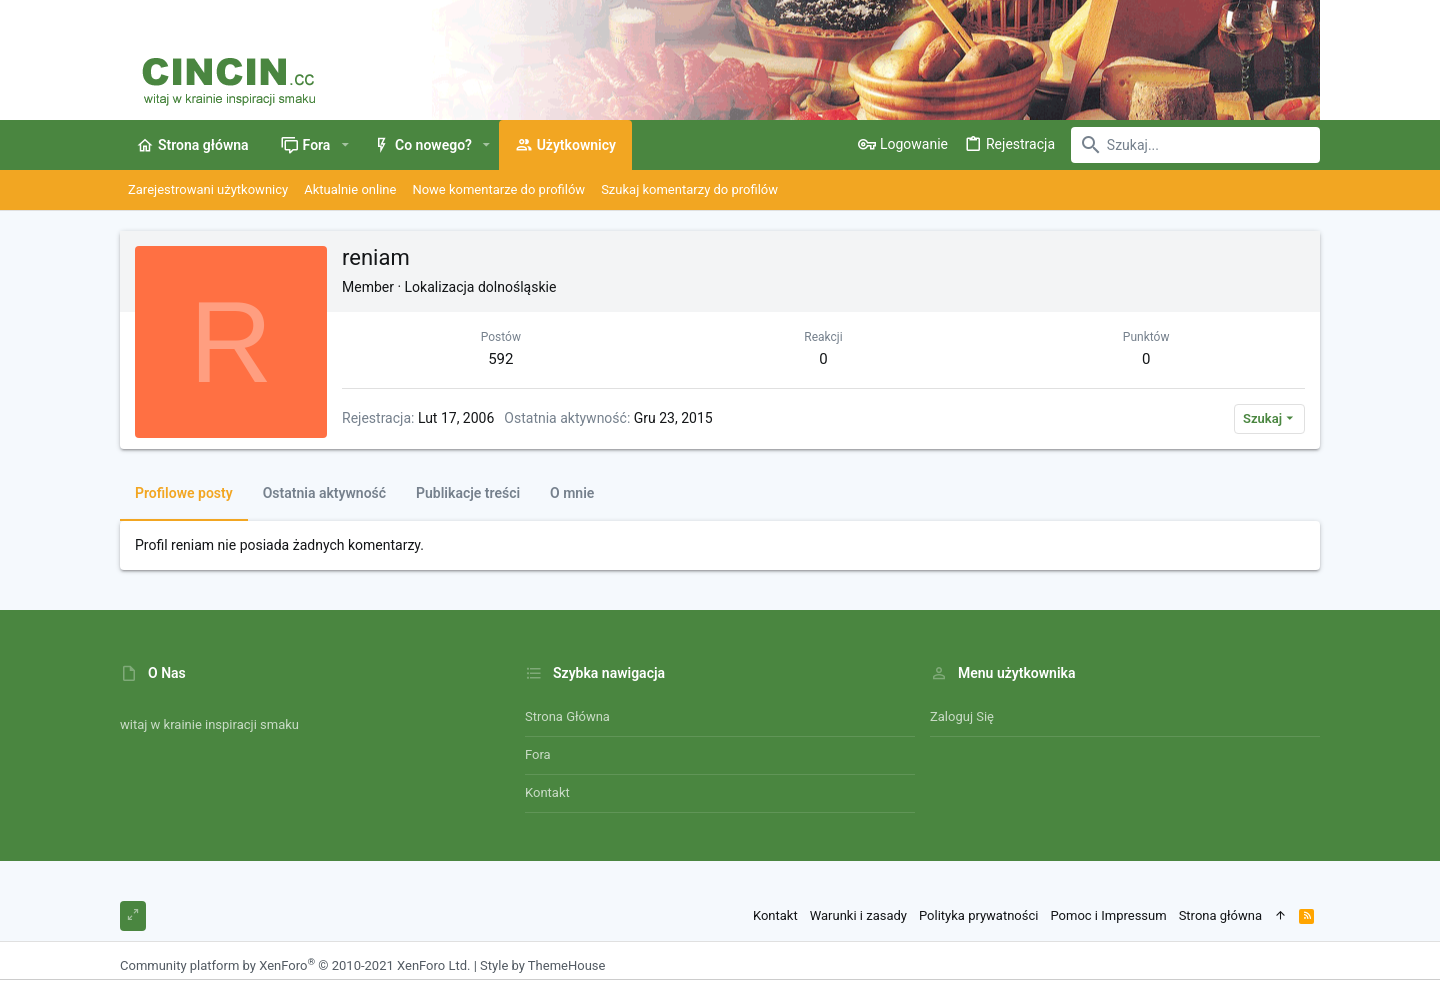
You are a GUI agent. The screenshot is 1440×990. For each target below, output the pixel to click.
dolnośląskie (517, 287)
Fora (538, 754)
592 (500, 359)
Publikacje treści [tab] (468, 493)
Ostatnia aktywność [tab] (324, 493)
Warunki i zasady (858, 915)
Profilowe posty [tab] (184, 493)
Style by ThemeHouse (542, 965)
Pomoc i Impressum (1108, 915)
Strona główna (567, 716)
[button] (344, 145)
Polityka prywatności (978, 915)
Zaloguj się (962, 716)
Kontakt (547, 792)
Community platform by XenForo (295, 965)
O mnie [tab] (572, 493)
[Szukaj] (1195, 145)
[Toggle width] (133, 916)
